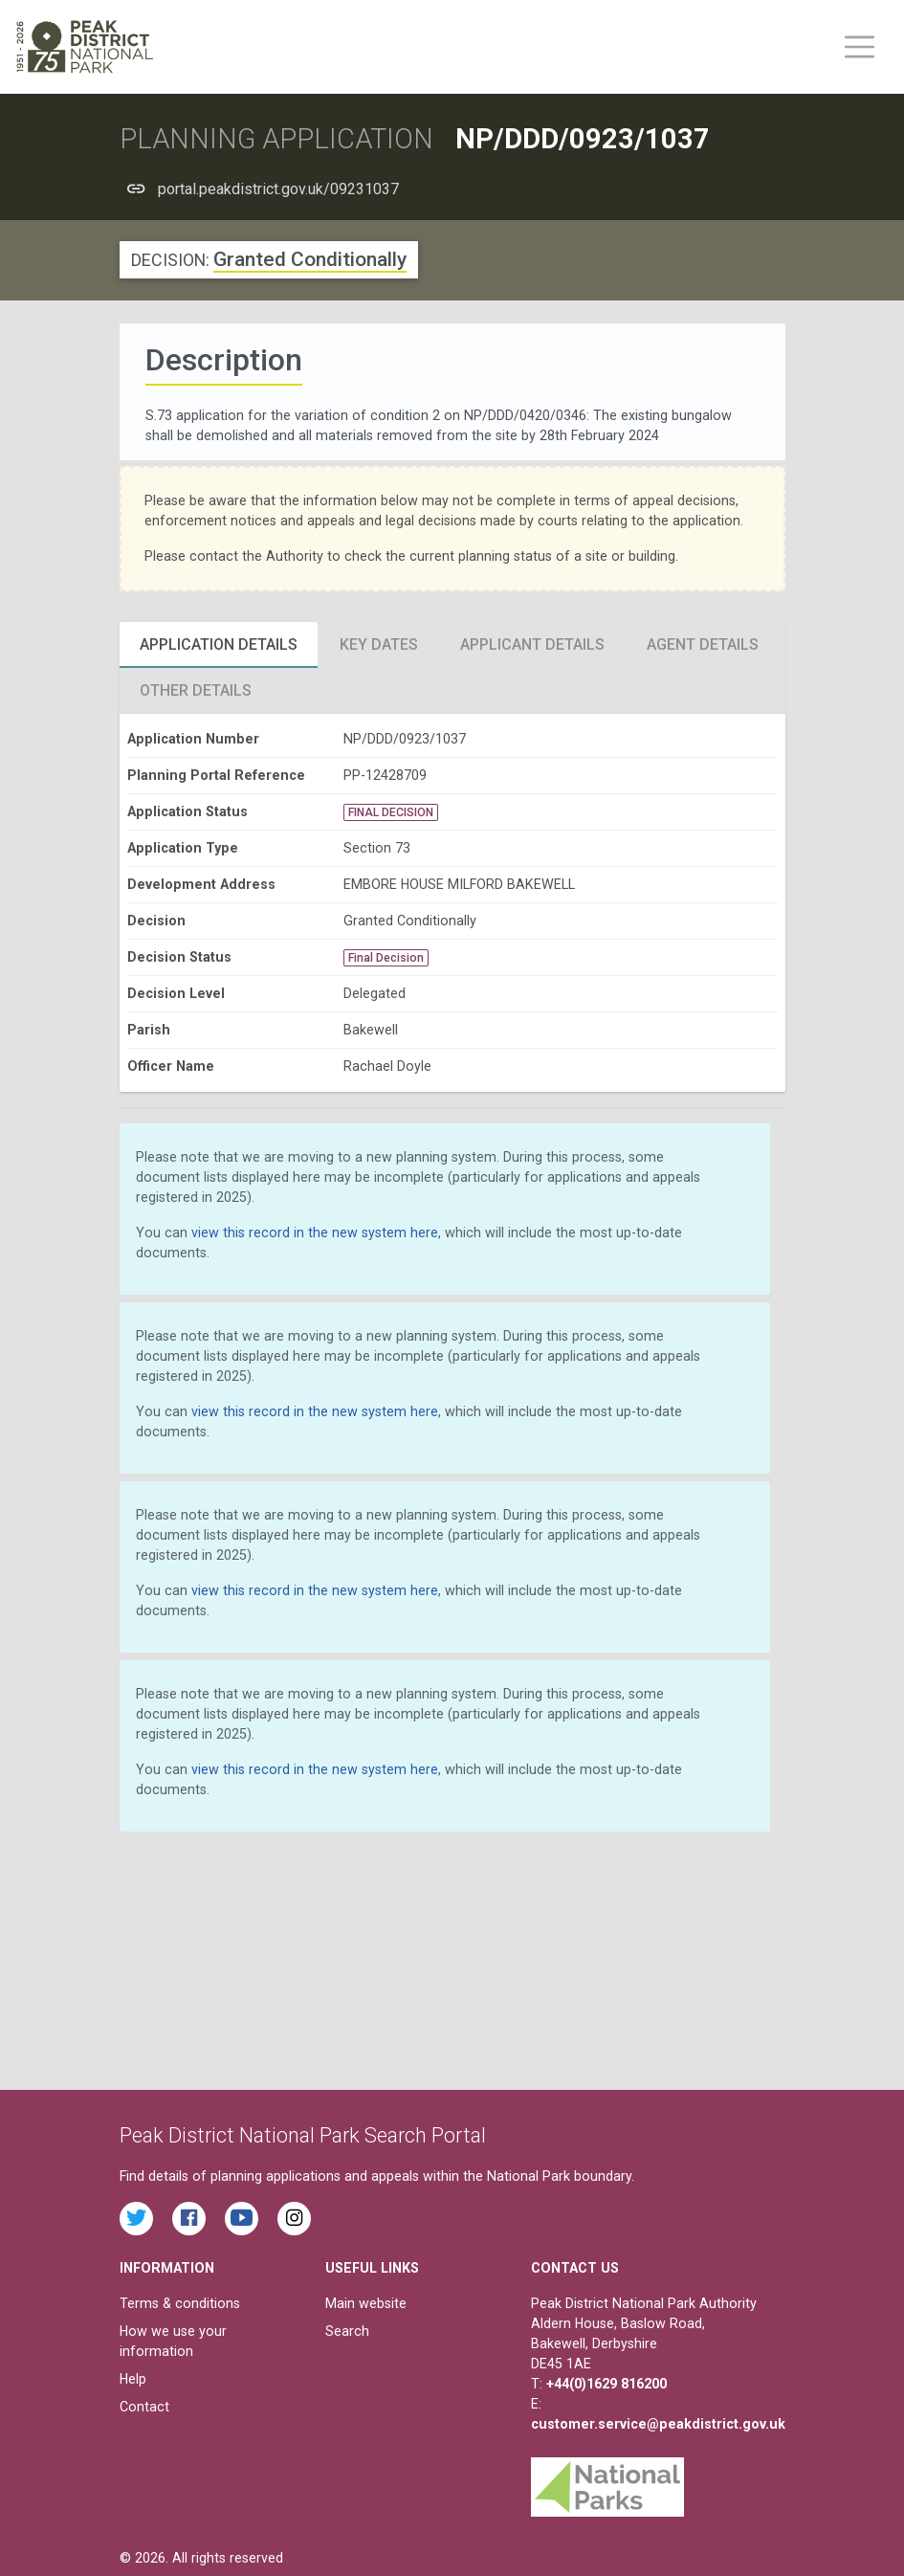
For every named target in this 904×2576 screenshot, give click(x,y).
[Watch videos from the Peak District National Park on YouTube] (241, 2218)
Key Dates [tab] (379, 644)
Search (347, 2331)
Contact (144, 2406)
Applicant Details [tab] (532, 644)
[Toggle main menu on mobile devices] (859, 47)
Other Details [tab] (196, 690)
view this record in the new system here (314, 1232)
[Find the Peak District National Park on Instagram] (294, 2218)
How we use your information (173, 2341)
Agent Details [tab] (703, 644)
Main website (366, 2303)
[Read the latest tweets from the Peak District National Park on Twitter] (136, 2218)
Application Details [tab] (219, 644)
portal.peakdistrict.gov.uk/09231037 (278, 189)
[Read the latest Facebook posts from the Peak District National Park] (189, 2218)
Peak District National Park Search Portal (303, 2135)
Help (133, 2379)
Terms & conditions (180, 2303)
